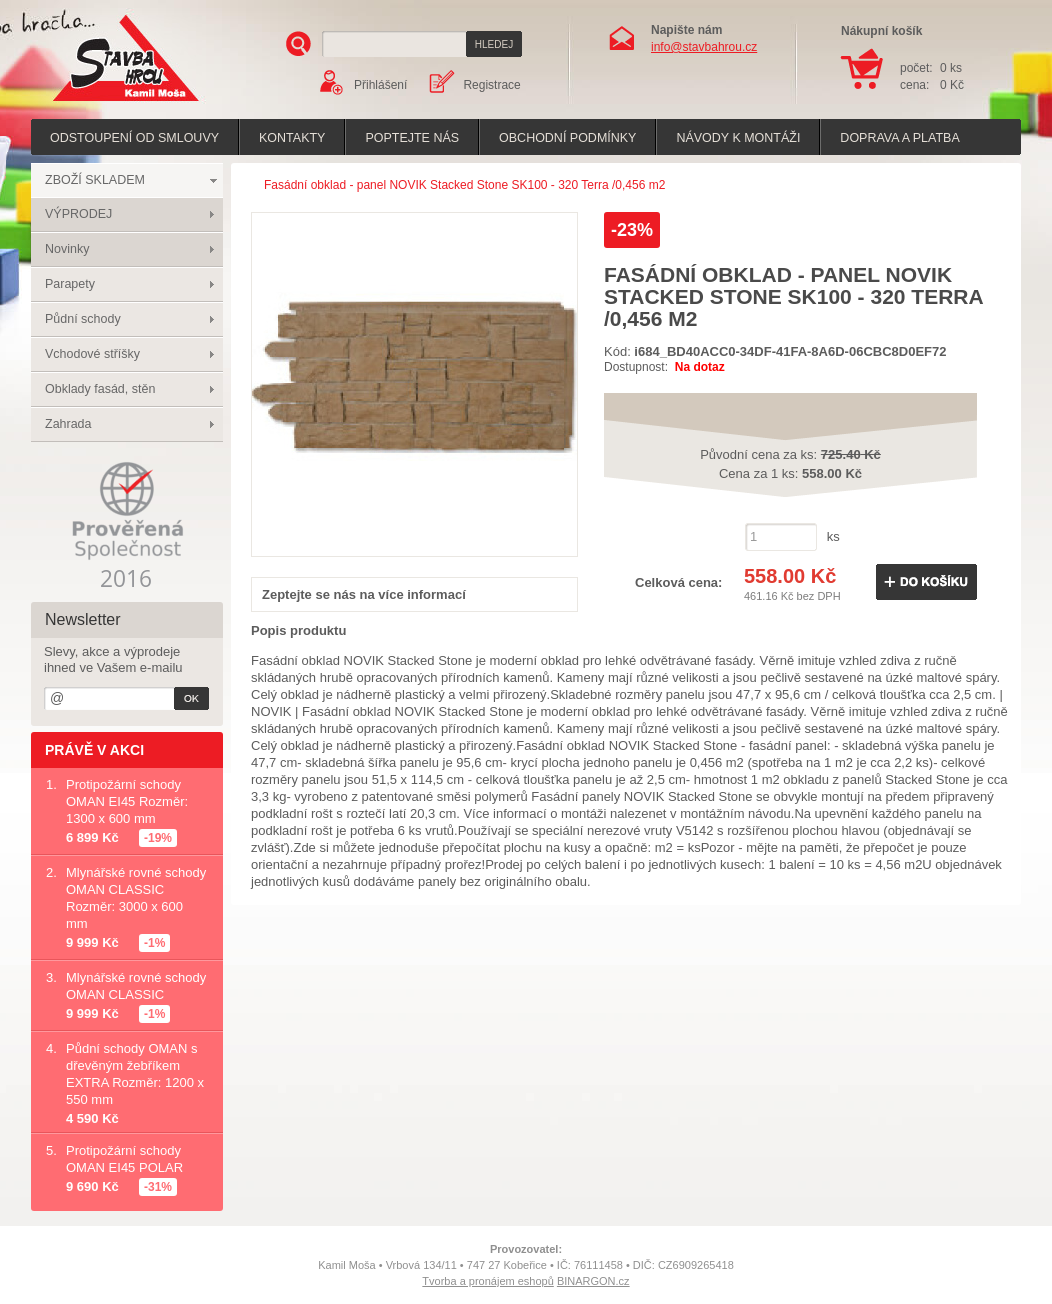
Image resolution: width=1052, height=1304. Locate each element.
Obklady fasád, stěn (100, 389)
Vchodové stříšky (92, 354)
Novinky (67, 249)
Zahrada (68, 424)
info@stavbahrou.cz (704, 47)
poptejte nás (412, 138)
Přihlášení (380, 85)
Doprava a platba (899, 138)
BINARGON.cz (593, 1281)
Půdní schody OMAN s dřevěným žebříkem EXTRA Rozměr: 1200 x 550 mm (135, 1074)
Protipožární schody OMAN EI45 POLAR (124, 1159)
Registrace (491, 85)
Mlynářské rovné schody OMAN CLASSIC (136, 986)
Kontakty (292, 138)
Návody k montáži (738, 138)
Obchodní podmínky (567, 138)
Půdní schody (83, 319)
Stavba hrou (95, 103)
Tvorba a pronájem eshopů (487, 1281)
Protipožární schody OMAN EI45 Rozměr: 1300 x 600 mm (127, 801)
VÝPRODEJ (78, 214)
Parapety (70, 284)
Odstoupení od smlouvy (134, 138)
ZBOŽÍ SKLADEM (95, 180)
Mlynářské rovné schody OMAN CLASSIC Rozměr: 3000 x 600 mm (136, 898)
